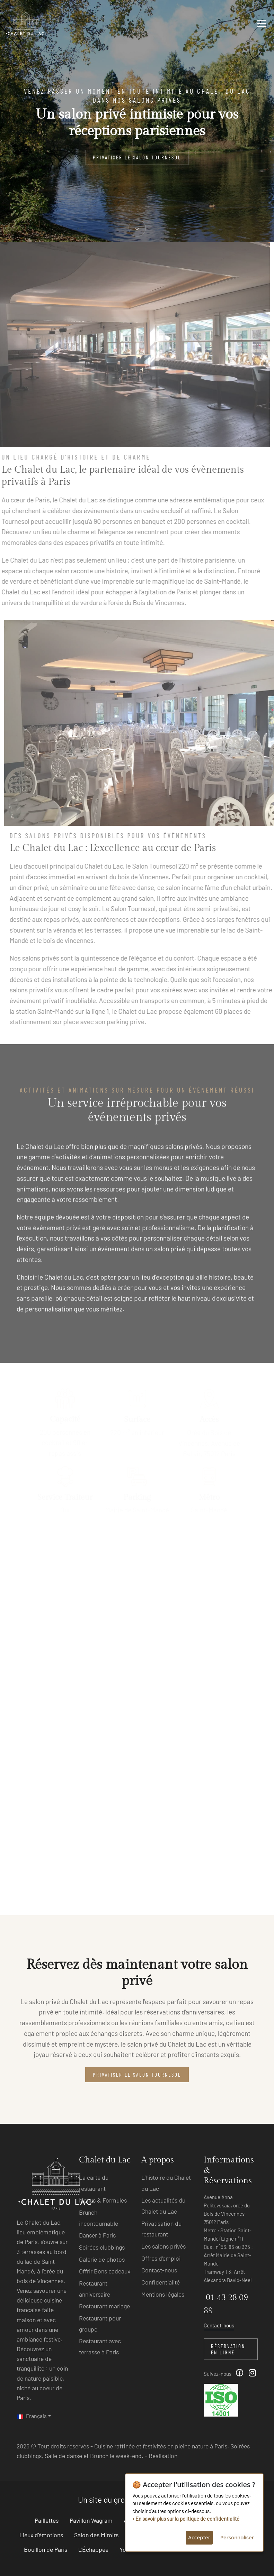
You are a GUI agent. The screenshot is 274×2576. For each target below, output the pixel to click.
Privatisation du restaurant (161, 2229)
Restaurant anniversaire (94, 2288)
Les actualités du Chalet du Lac (163, 2205)
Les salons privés (163, 2246)
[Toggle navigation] (261, 25)
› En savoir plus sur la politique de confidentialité (185, 2518)
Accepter (199, 2537)
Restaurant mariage (104, 2306)
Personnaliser (237, 2537)
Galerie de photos (102, 2259)
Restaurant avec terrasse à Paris (100, 2346)
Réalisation (163, 2455)
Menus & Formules (103, 2200)
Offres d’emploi (160, 2258)
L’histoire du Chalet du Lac (166, 2183)
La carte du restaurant (93, 2183)
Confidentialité (160, 2282)
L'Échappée (93, 2549)
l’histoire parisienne (194, 560)
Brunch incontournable (98, 2217)
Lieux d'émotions (41, 2535)
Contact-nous (159, 2270)
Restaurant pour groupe (100, 2323)
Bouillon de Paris (45, 2549)
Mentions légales (162, 2294)
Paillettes (47, 2520)
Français (32, 2416)
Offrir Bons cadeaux (104, 2271)
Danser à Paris (97, 2235)
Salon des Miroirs (96, 2535)
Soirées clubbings (102, 2247)
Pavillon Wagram (91, 2520)
